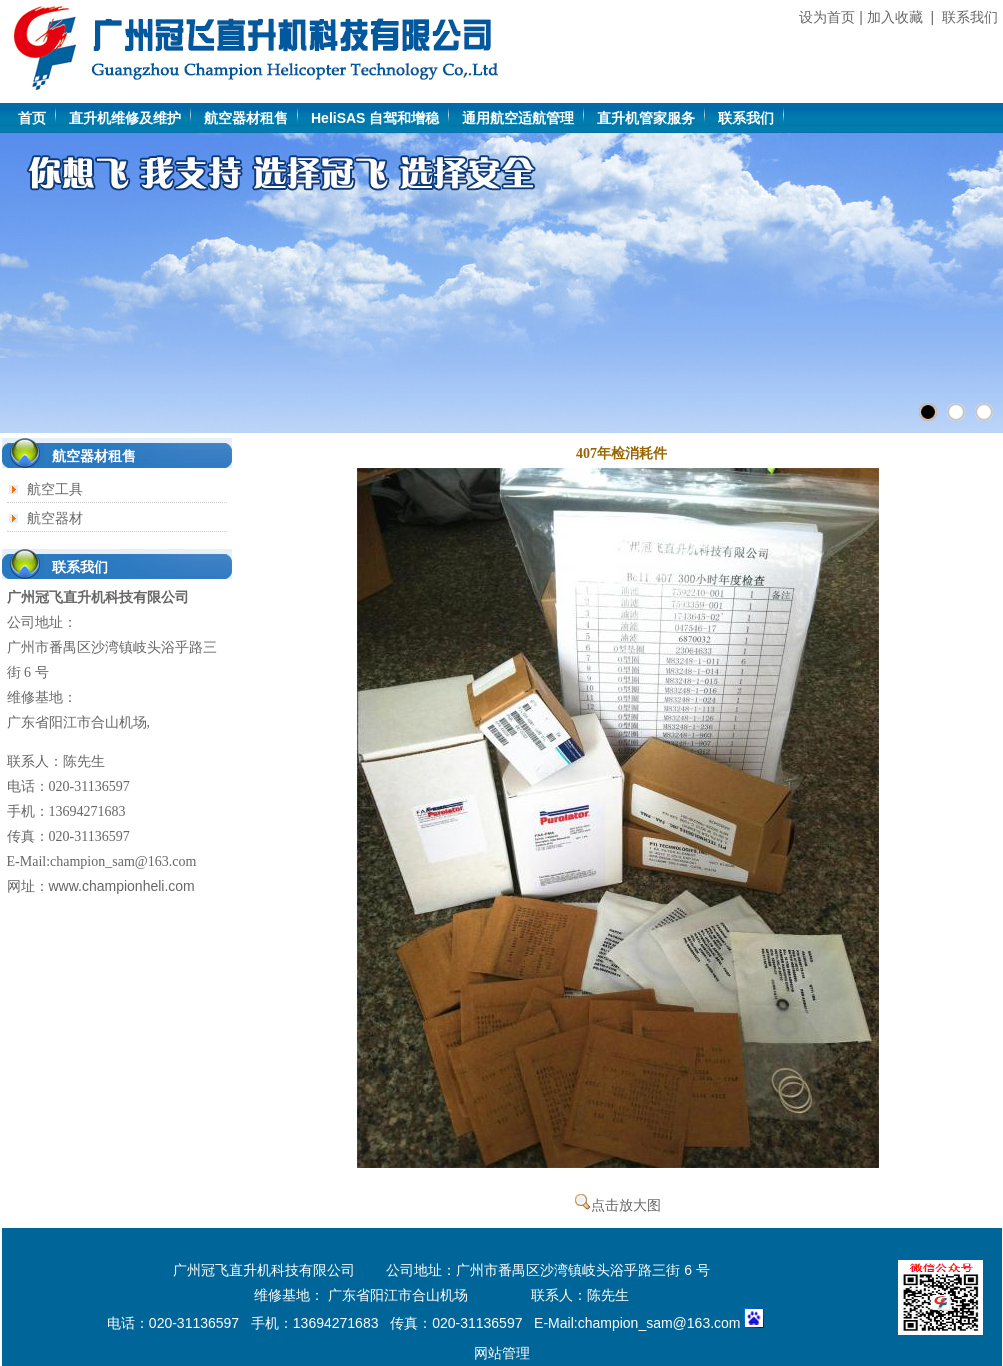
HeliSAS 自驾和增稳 (375, 118)
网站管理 (502, 1353)
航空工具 (55, 489)
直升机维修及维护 (125, 118)
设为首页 (827, 17)
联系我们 (970, 17)
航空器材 (55, 518)
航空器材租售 (246, 118)
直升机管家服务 (646, 118)
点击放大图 (618, 1205)
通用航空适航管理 (518, 118)
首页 (32, 118)
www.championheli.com (122, 886)
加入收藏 (895, 17)
